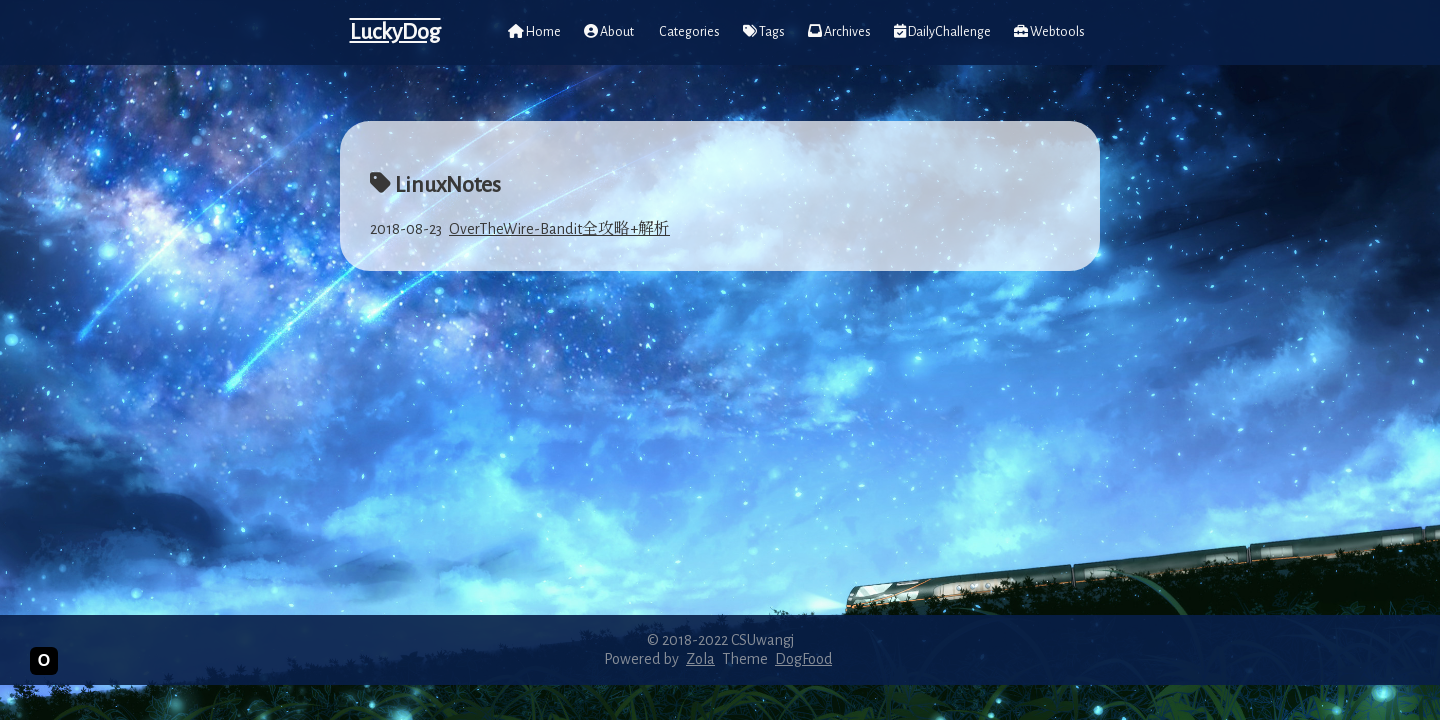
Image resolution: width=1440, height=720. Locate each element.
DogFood (803, 659)
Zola (700, 659)
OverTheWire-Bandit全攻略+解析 (559, 229)
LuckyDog (395, 32)
